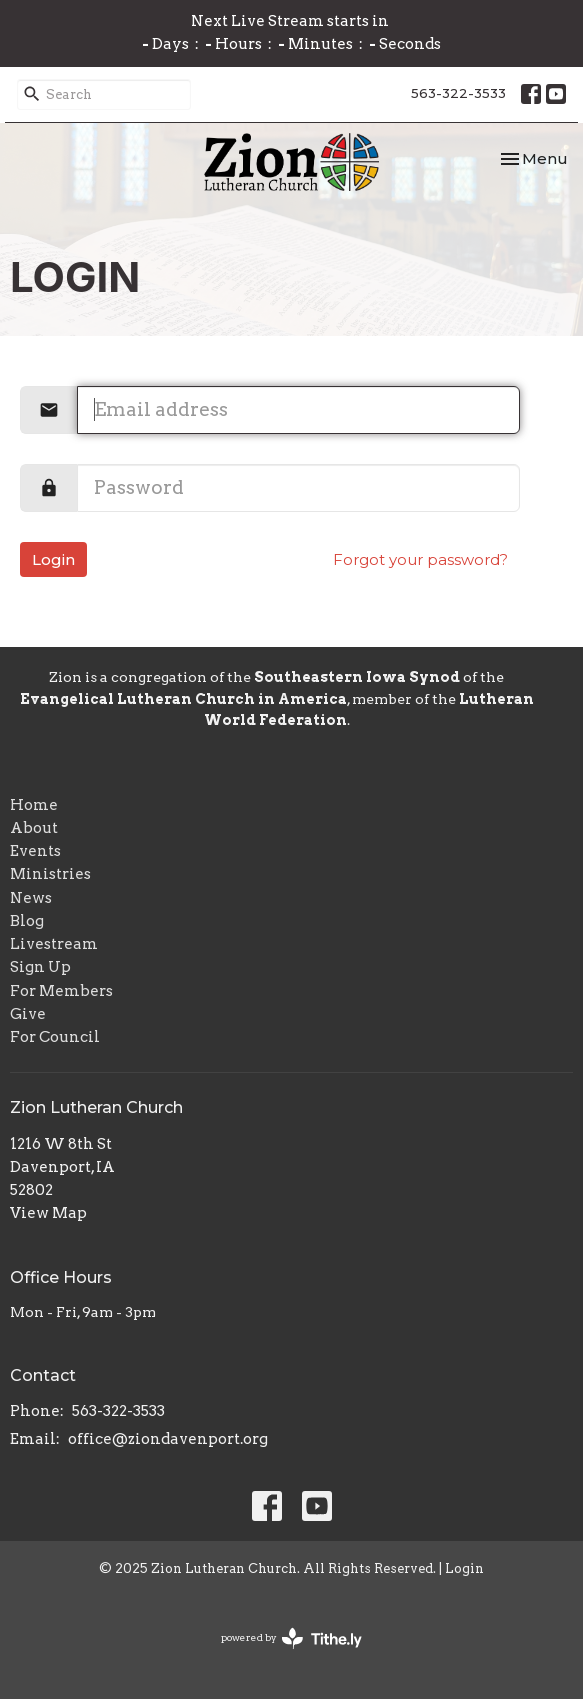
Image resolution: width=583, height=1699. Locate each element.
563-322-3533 (458, 93)
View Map (48, 1213)
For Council (55, 1037)
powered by (291, 1638)
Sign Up (40, 967)
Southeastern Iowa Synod (357, 677)
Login (53, 559)
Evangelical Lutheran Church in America (183, 699)
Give (28, 1014)
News (31, 898)
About (34, 828)
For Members (61, 991)
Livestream (54, 944)
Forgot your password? (420, 559)
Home (34, 805)
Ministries (50, 874)
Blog (27, 921)
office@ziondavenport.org (168, 1439)
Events (35, 851)
